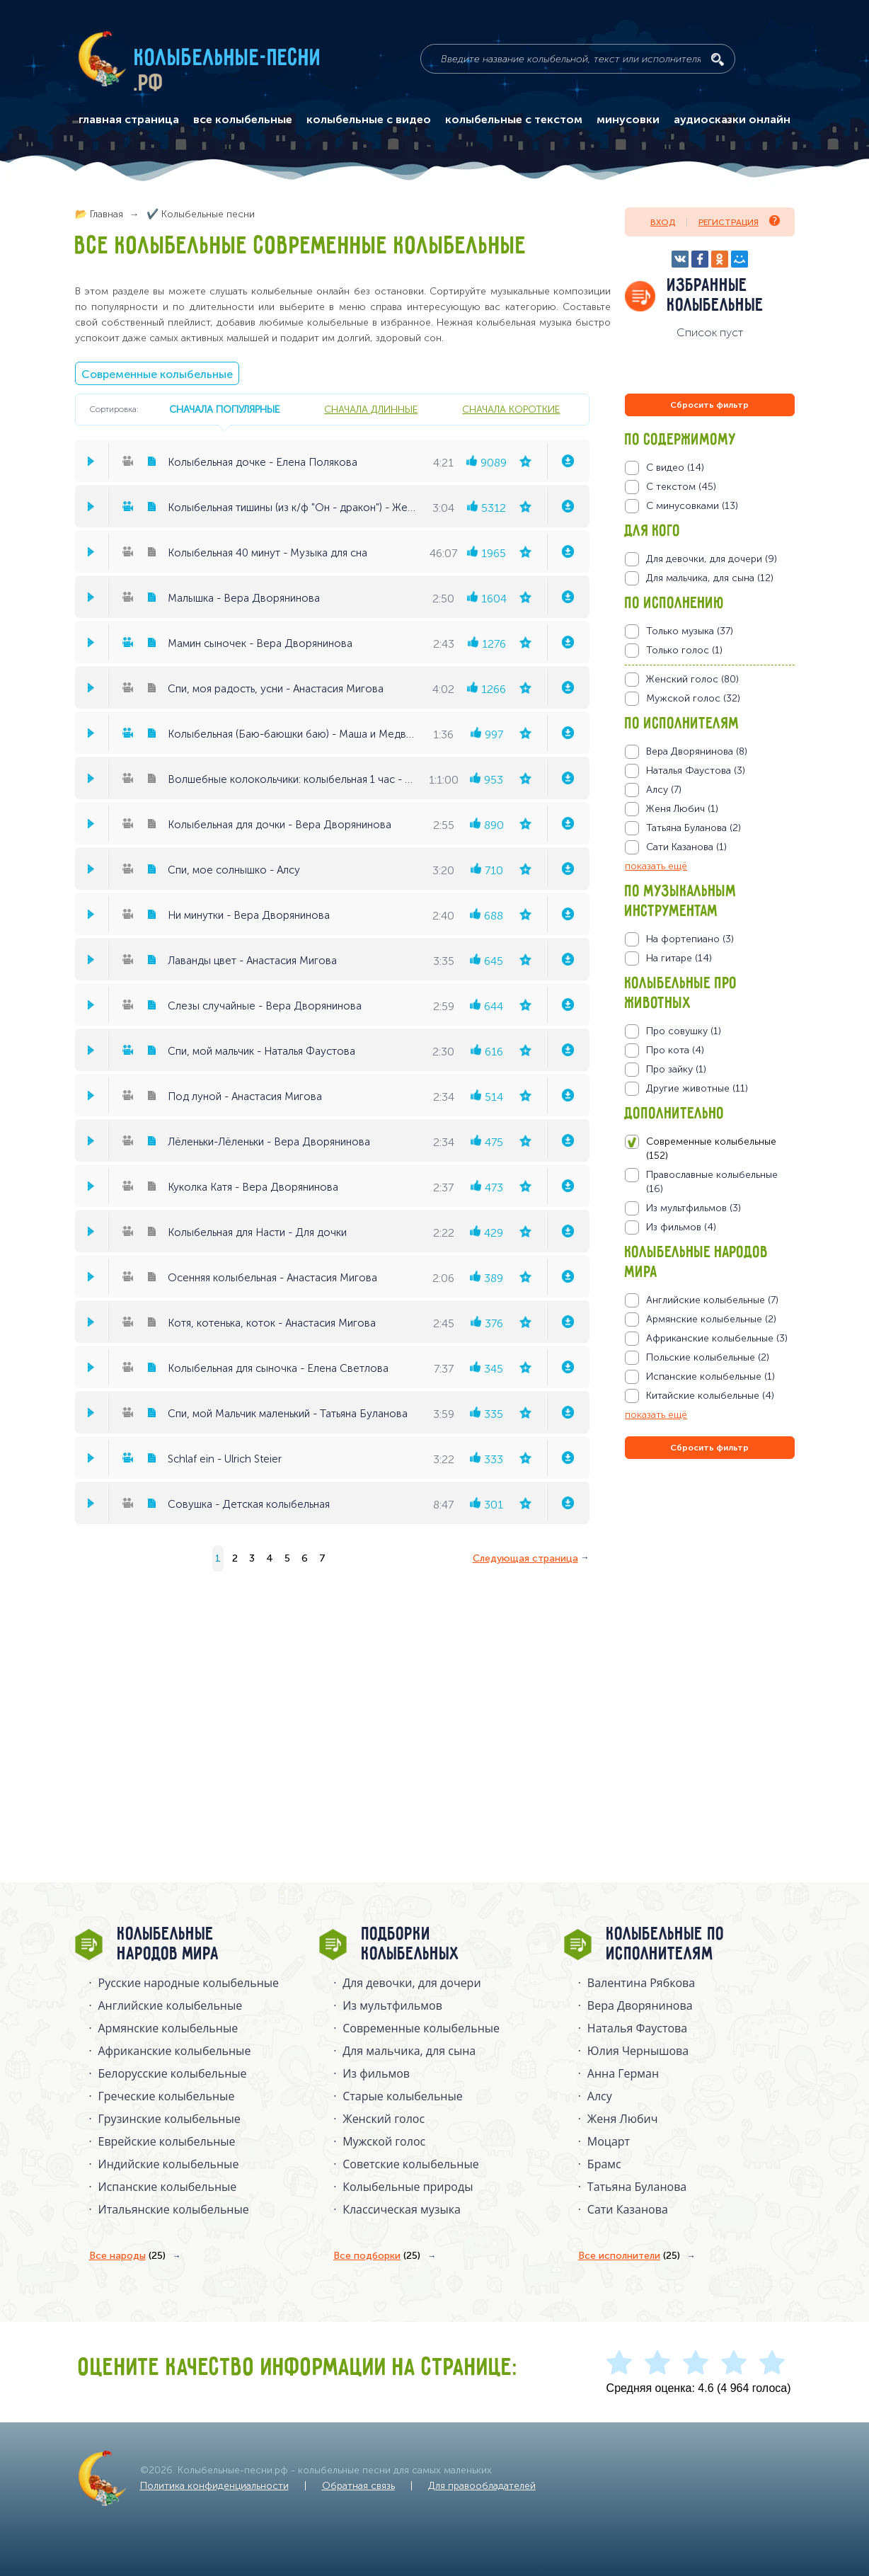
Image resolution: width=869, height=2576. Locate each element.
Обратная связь (358, 2486)
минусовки (628, 119)
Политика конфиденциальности (214, 2486)
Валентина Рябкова (641, 1983)
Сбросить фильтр (709, 405)
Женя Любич (622, 2118)
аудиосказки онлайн (732, 119)
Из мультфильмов (392, 2005)
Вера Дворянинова (640, 2005)
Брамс (604, 2164)
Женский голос (384, 2118)
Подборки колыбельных (411, 1944)
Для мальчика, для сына (409, 2051)
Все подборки (376, 2256)
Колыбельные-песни (228, 58)
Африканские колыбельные (174, 2051)
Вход (662, 222)
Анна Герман (623, 2073)
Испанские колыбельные (167, 2186)
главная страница (129, 119)
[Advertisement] (710, 1614)
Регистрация (739, 221)
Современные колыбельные (157, 374)
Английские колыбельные (170, 2005)
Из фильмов (376, 2073)
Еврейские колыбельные (167, 2141)
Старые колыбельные (403, 2096)
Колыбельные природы (408, 2186)
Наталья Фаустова (637, 2028)
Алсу (599, 2096)
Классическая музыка (402, 2209)
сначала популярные (224, 409)
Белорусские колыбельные (172, 2073)
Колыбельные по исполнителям (665, 1944)
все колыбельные (242, 119)
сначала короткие (511, 409)
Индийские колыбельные (168, 2164)
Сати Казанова (627, 2209)
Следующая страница (525, 1558)
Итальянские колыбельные (173, 2209)
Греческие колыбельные (166, 2096)
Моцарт (608, 2141)
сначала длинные (371, 409)
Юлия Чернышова (638, 2051)
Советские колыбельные (410, 2164)
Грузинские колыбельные (169, 2118)
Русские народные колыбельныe (189, 1983)
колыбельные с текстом (513, 119)
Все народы (127, 2256)
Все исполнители (629, 2256)
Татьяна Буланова (636, 2186)
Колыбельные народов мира (168, 1944)
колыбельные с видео (368, 119)
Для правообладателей (482, 2486)
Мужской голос (384, 2141)
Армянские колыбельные (168, 2028)
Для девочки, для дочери (411, 1983)
